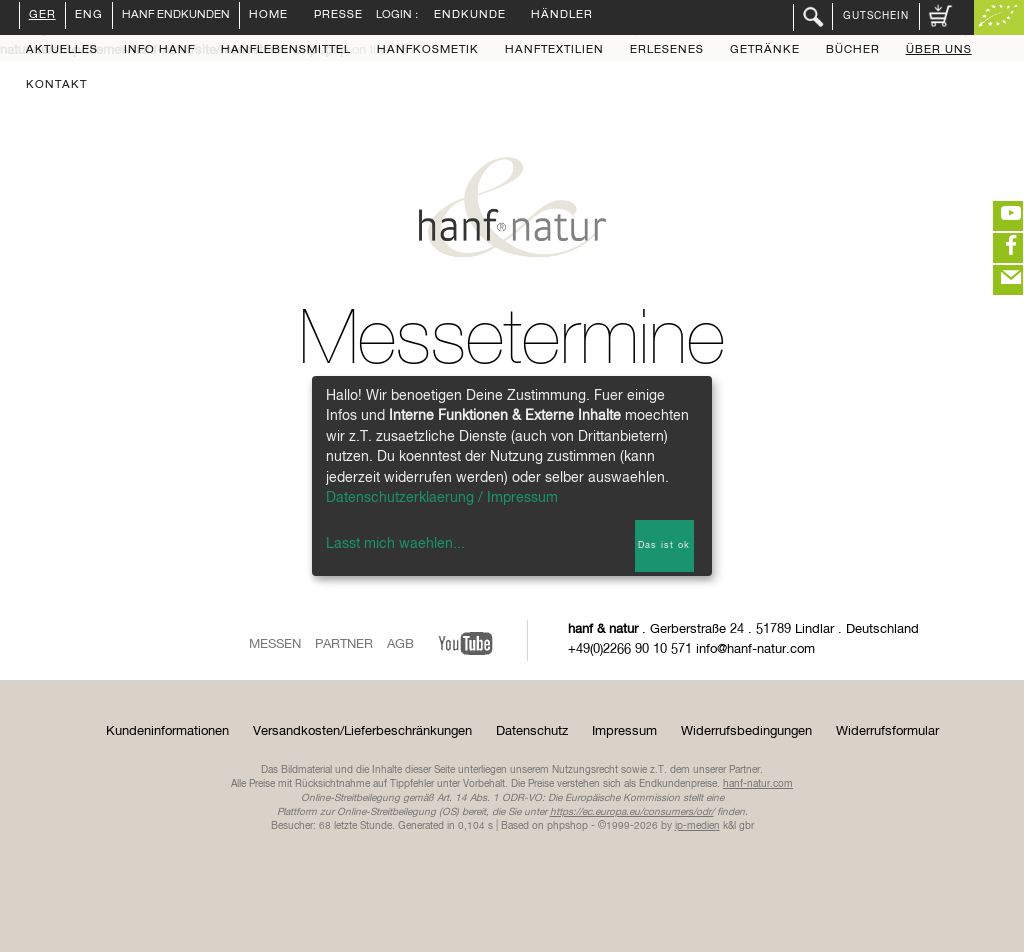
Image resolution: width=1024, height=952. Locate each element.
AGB (400, 644)
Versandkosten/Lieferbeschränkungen (362, 731)
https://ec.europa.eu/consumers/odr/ (632, 812)
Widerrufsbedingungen (746, 731)
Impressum (624, 731)
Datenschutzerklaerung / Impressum (442, 498)
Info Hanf (159, 51)
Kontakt (56, 86)
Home (268, 16)
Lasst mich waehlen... (395, 544)
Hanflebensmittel (286, 51)
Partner (344, 644)
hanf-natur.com (758, 784)
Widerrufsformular (887, 731)
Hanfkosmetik (428, 51)
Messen (275, 644)
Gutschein (876, 16)
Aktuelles (62, 51)
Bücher (853, 51)
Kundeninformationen (167, 731)
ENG (89, 16)
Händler (562, 16)
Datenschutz (532, 731)
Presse (338, 16)
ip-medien (697, 826)
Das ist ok (664, 545)
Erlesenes (667, 51)
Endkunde (470, 16)
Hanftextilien (554, 51)
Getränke (765, 51)
